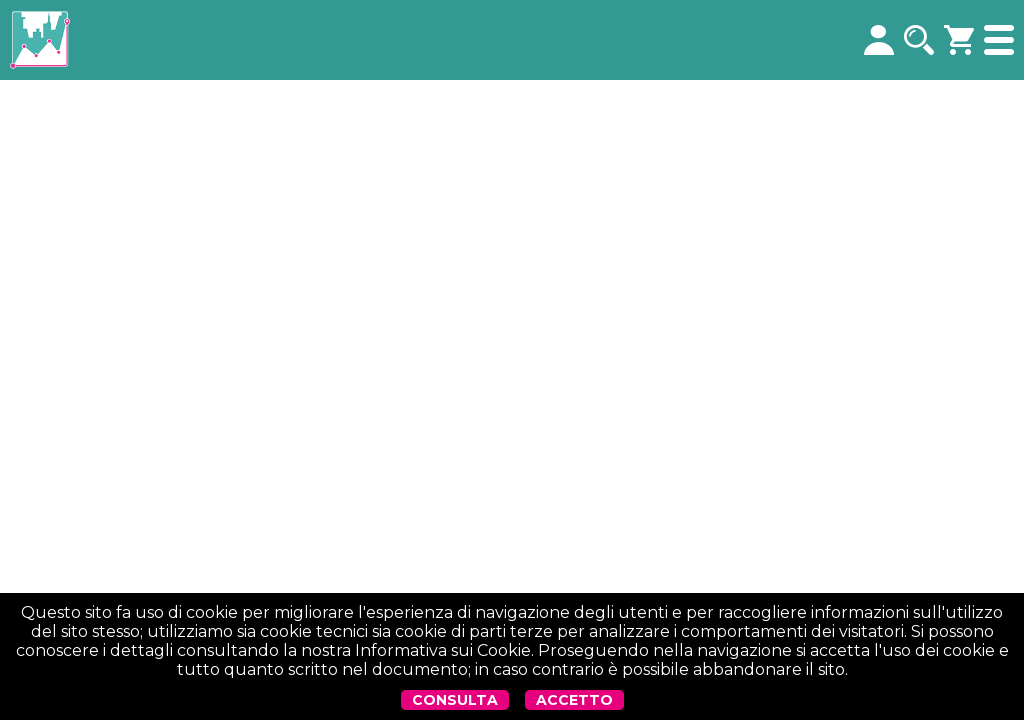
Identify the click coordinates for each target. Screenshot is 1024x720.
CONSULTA (455, 700)
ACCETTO (574, 700)
